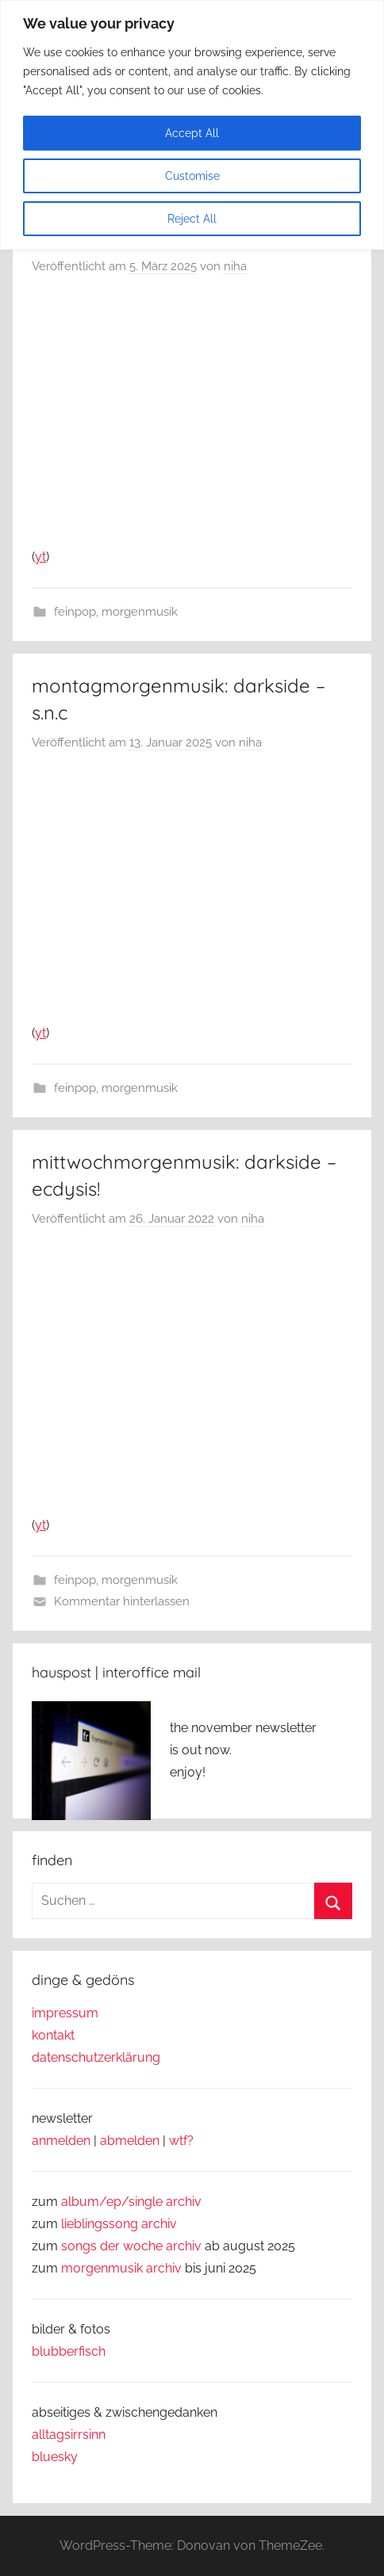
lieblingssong (101, 2223)
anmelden (61, 2140)
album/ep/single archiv (131, 2201)
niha (235, 266)
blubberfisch (69, 2351)
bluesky (55, 2456)
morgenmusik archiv (121, 2268)
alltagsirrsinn (69, 2434)
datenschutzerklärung (96, 2057)
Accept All (192, 133)
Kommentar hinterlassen (122, 1601)
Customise (192, 176)
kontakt (53, 2035)
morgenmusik (140, 612)
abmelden (129, 2140)
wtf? (181, 2140)
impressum (65, 2013)
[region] (192, 125)
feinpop (75, 612)
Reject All (192, 218)
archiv (159, 2223)
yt (40, 556)
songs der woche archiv (131, 2246)
